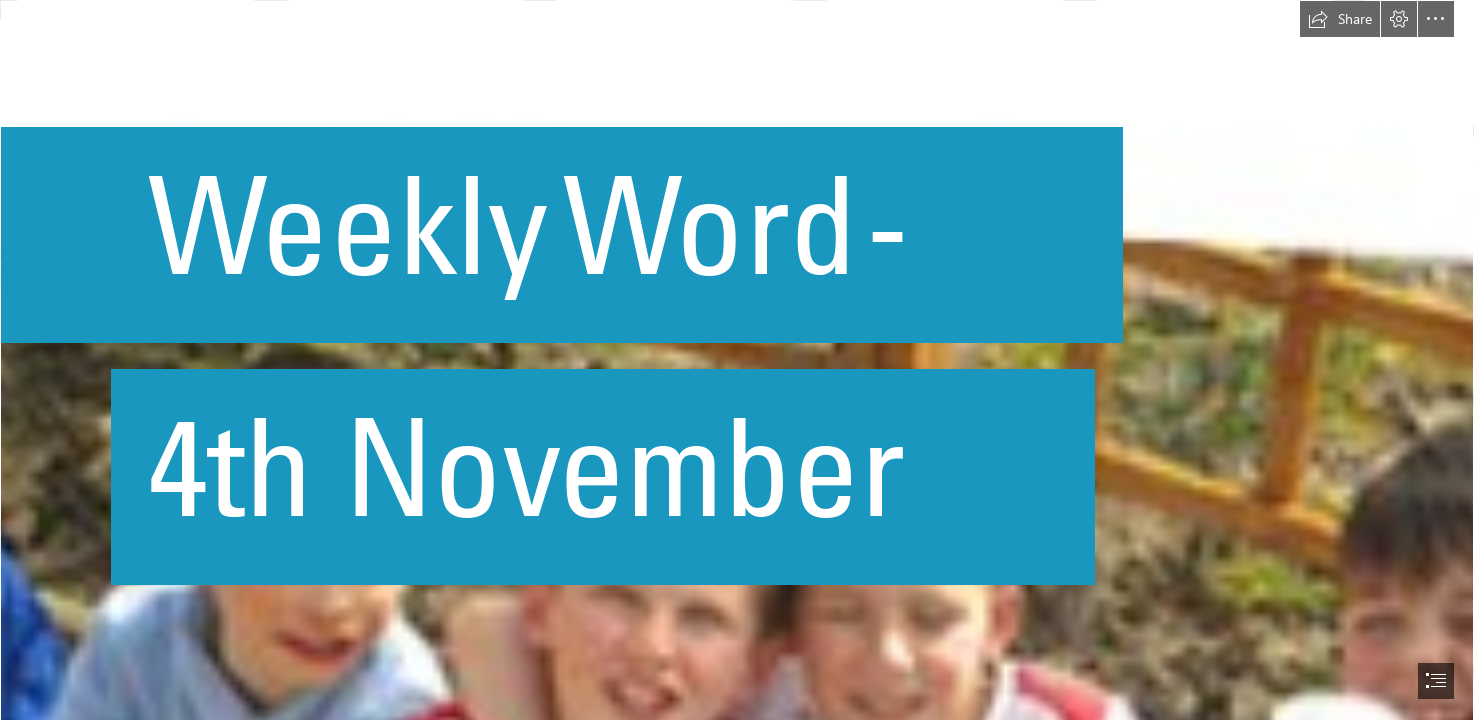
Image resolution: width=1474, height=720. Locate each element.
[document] (737, 360)
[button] (1340, 19)
